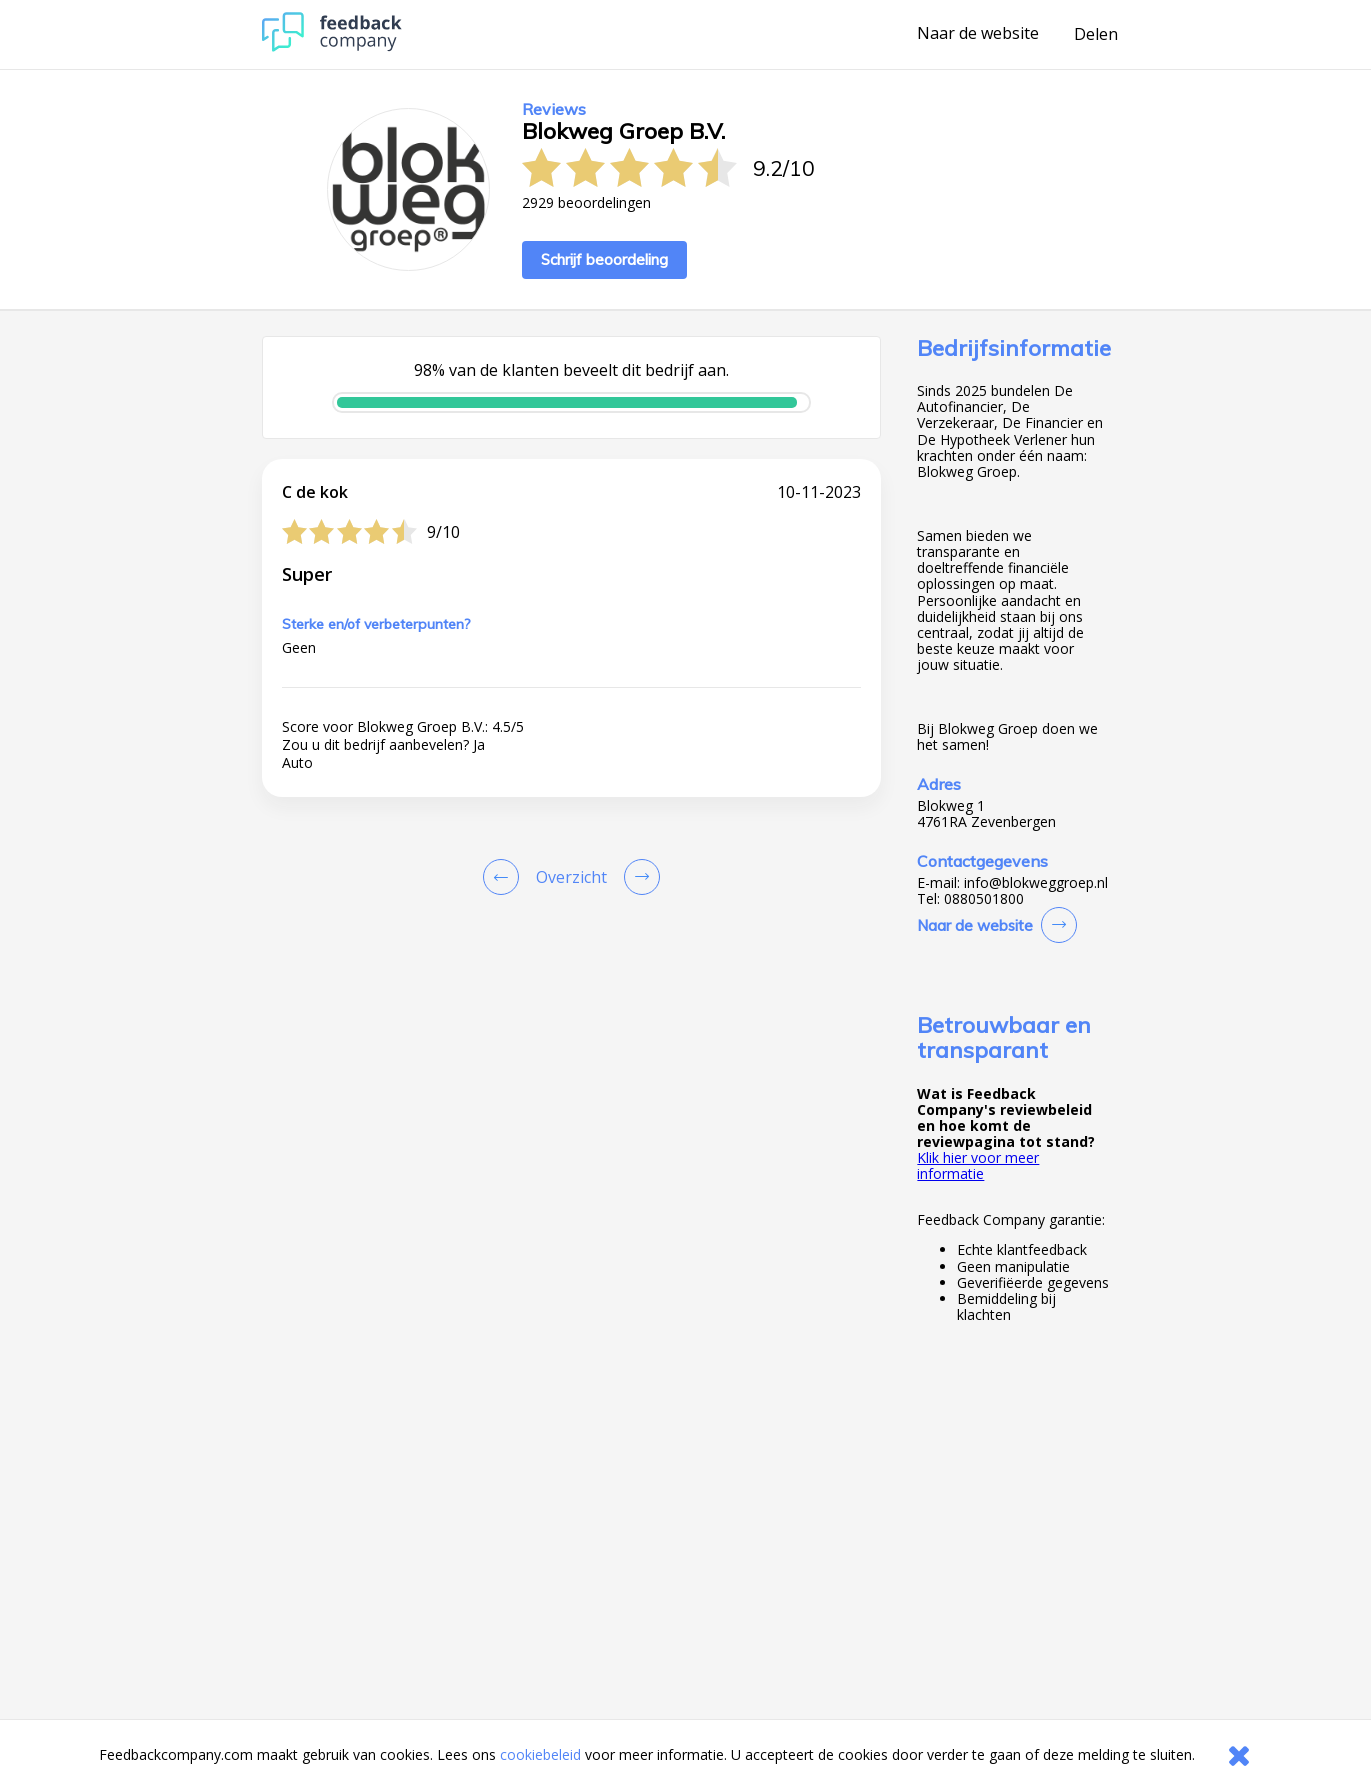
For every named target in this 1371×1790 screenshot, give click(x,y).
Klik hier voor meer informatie (978, 1165)
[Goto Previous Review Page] (505, 877)
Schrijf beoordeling (604, 259)
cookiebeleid (540, 1754)
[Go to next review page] (638, 877)
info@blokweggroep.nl (1036, 883)
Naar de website (978, 34)
